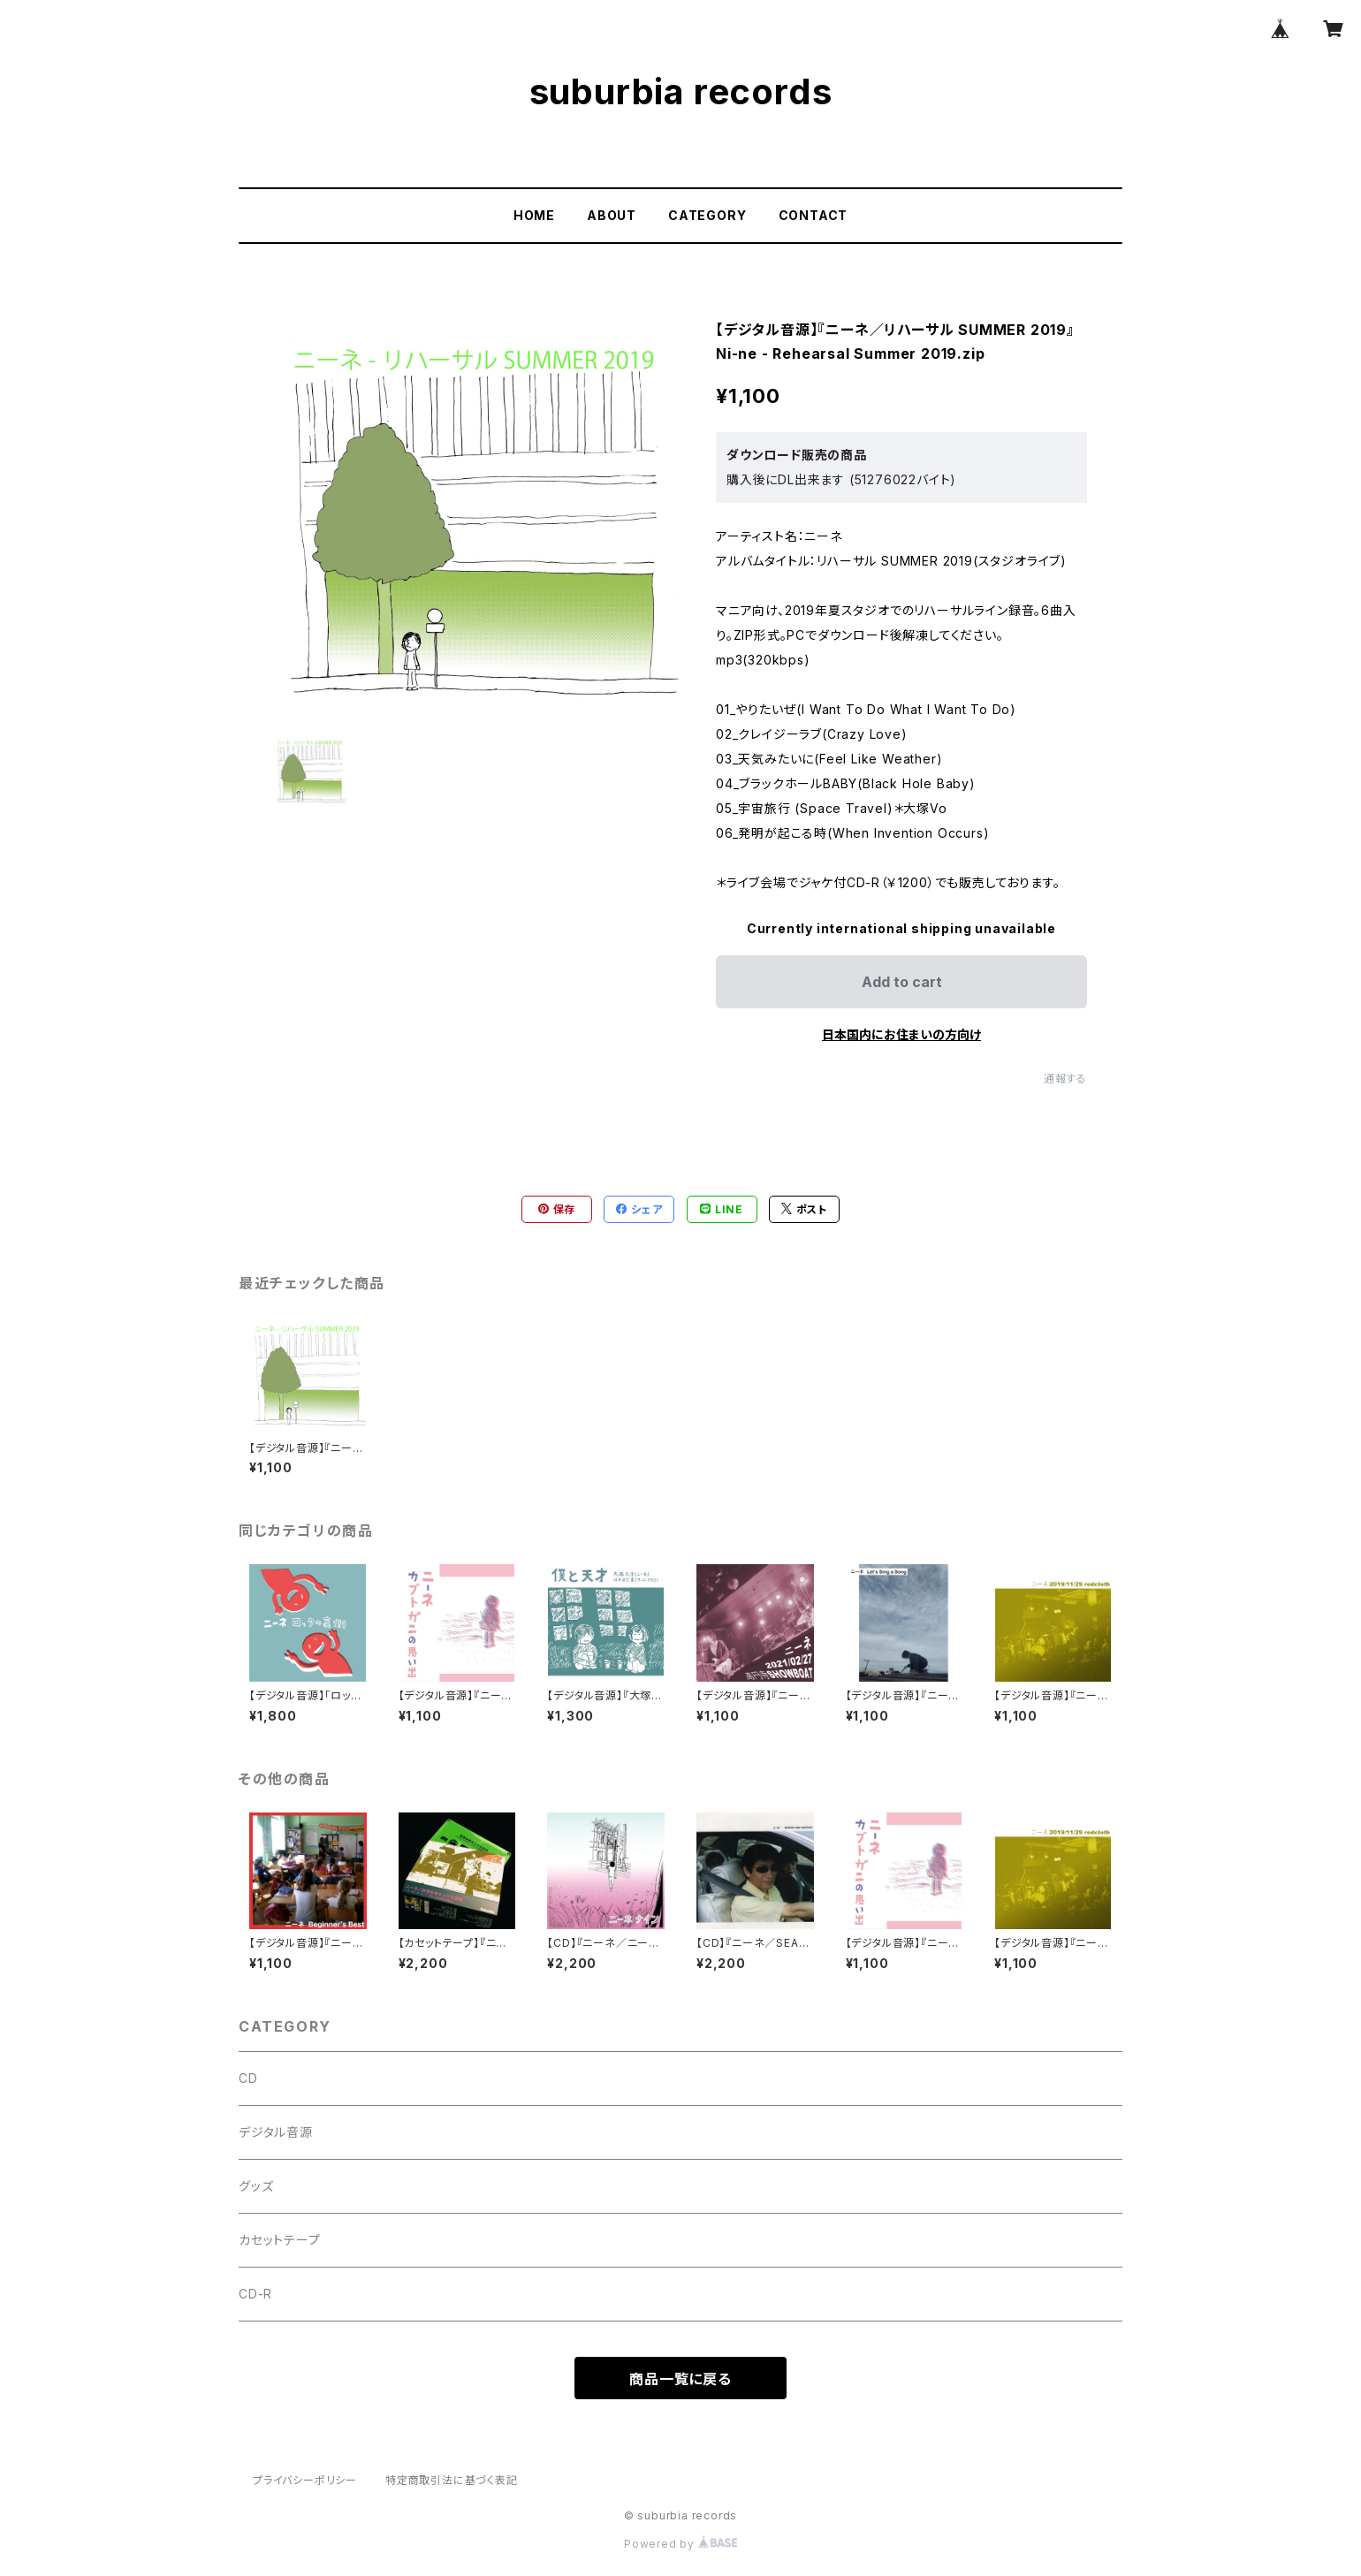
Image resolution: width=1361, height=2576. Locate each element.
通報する (1065, 1078)
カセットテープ (280, 2239)
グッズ (256, 2185)
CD (248, 2078)
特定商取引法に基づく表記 (451, 2480)
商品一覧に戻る (680, 2379)
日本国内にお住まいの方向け (901, 1034)
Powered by (680, 2543)
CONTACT (813, 215)
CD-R (255, 2293)
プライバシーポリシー (305, 2480)
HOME (534, 215)
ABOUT (611, 215)
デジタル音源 (276, 2131)
